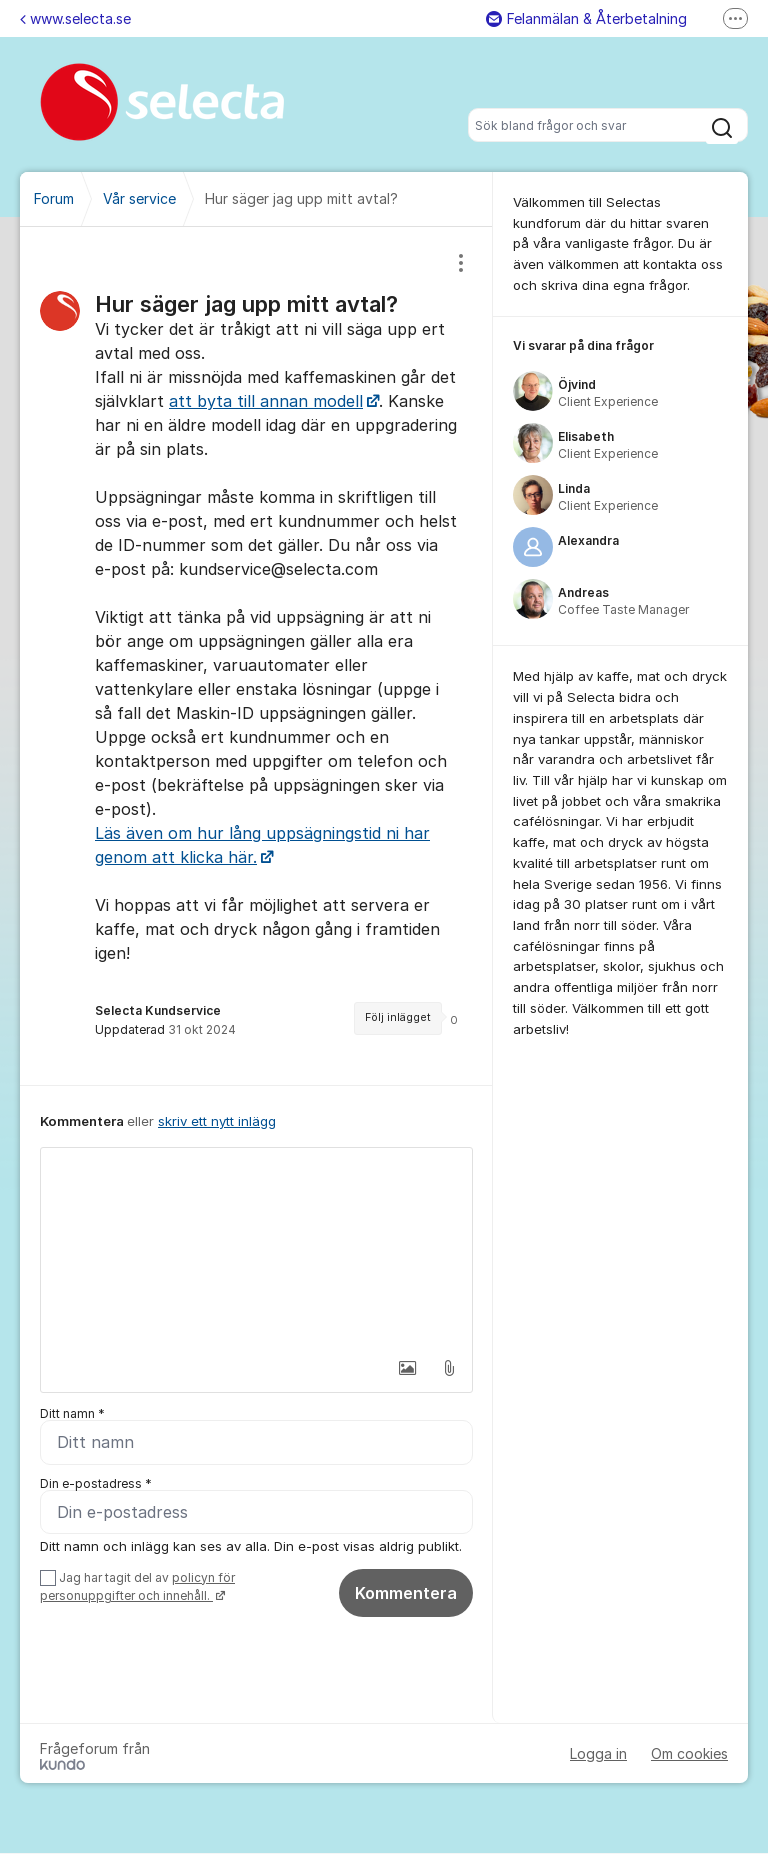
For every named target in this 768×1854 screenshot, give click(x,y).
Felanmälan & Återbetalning (586, 18)
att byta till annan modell (266, 401)
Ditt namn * (72, 1413)
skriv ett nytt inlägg (217, 1121)
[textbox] (256, 1248)
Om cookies (689, 1754)
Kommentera (406, 1593)
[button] (407, 1368)
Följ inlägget (398, 1017)
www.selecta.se (75, 18)
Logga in (598, 1754)
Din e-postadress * (96, 1483)
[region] (256, 656)
